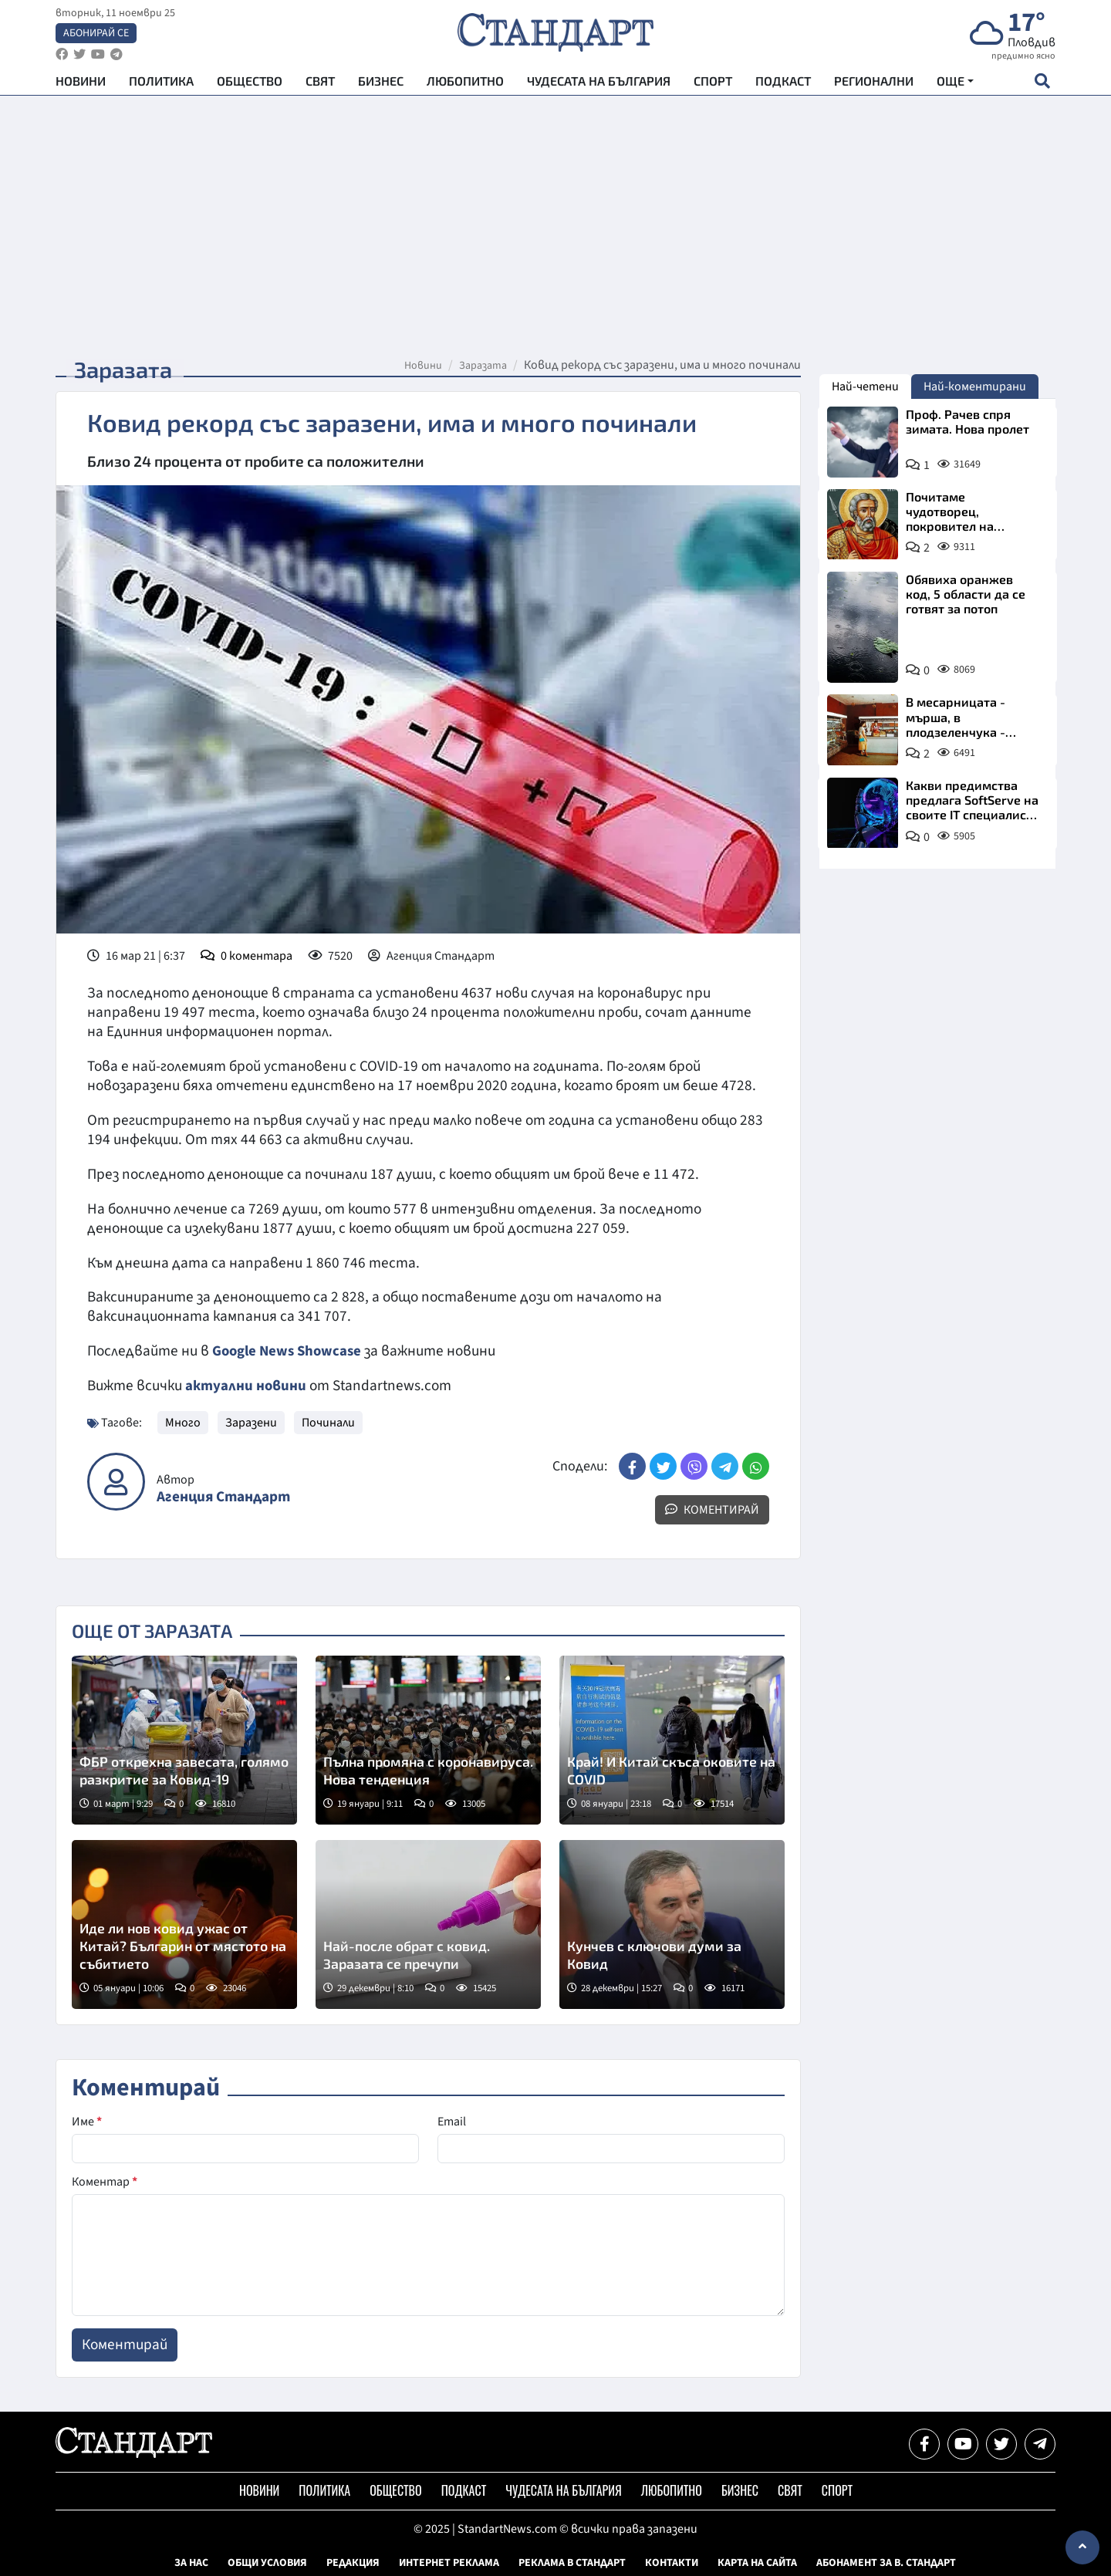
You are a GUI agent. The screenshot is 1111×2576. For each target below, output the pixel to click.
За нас (191, 2563)
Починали (328, 1422)
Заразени (251, 1422)
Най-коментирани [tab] (975, 386)
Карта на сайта (757, 2563)
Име (87, 2121)
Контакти (671, 2563)
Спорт (713, 85)
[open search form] (1042, 86)
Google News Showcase (289, 1351)
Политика (161, 85)
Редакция (353, 2563)
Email (451, 2121)
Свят (320, 85)
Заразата (483, 365)
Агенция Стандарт (223, 1497)
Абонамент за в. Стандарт (886, 2563)
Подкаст (783, 85)
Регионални (873, 85)
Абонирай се (96, 35)
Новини (81, 85)
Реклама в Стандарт (572, 2563)
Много (183, 1422)
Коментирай (712, 1509)
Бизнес (381, 85)
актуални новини (246, 1385)
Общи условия (267, 2563)
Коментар (104, 2182)
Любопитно (465, 85)
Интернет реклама (449, 2563)
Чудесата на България (598, 85)
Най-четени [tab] (865, 386)
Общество (249, 85)
